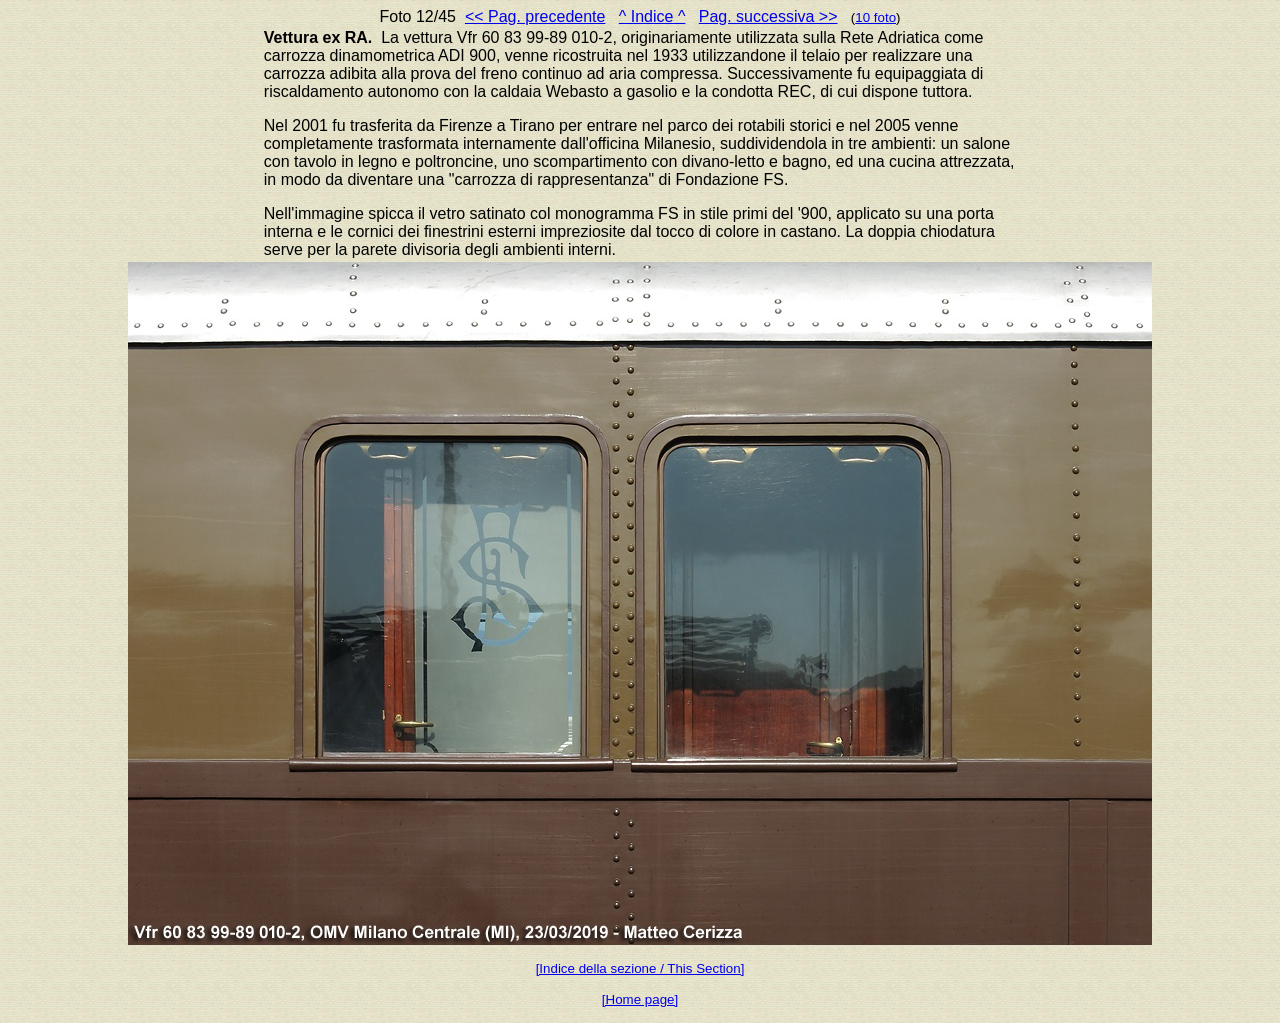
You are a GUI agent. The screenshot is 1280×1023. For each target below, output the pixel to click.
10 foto (875, 17)
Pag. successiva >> (768, 16)
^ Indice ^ (652, 16)
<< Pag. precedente (535, 16)
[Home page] (640, 999)
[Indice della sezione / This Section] (640, 968)
